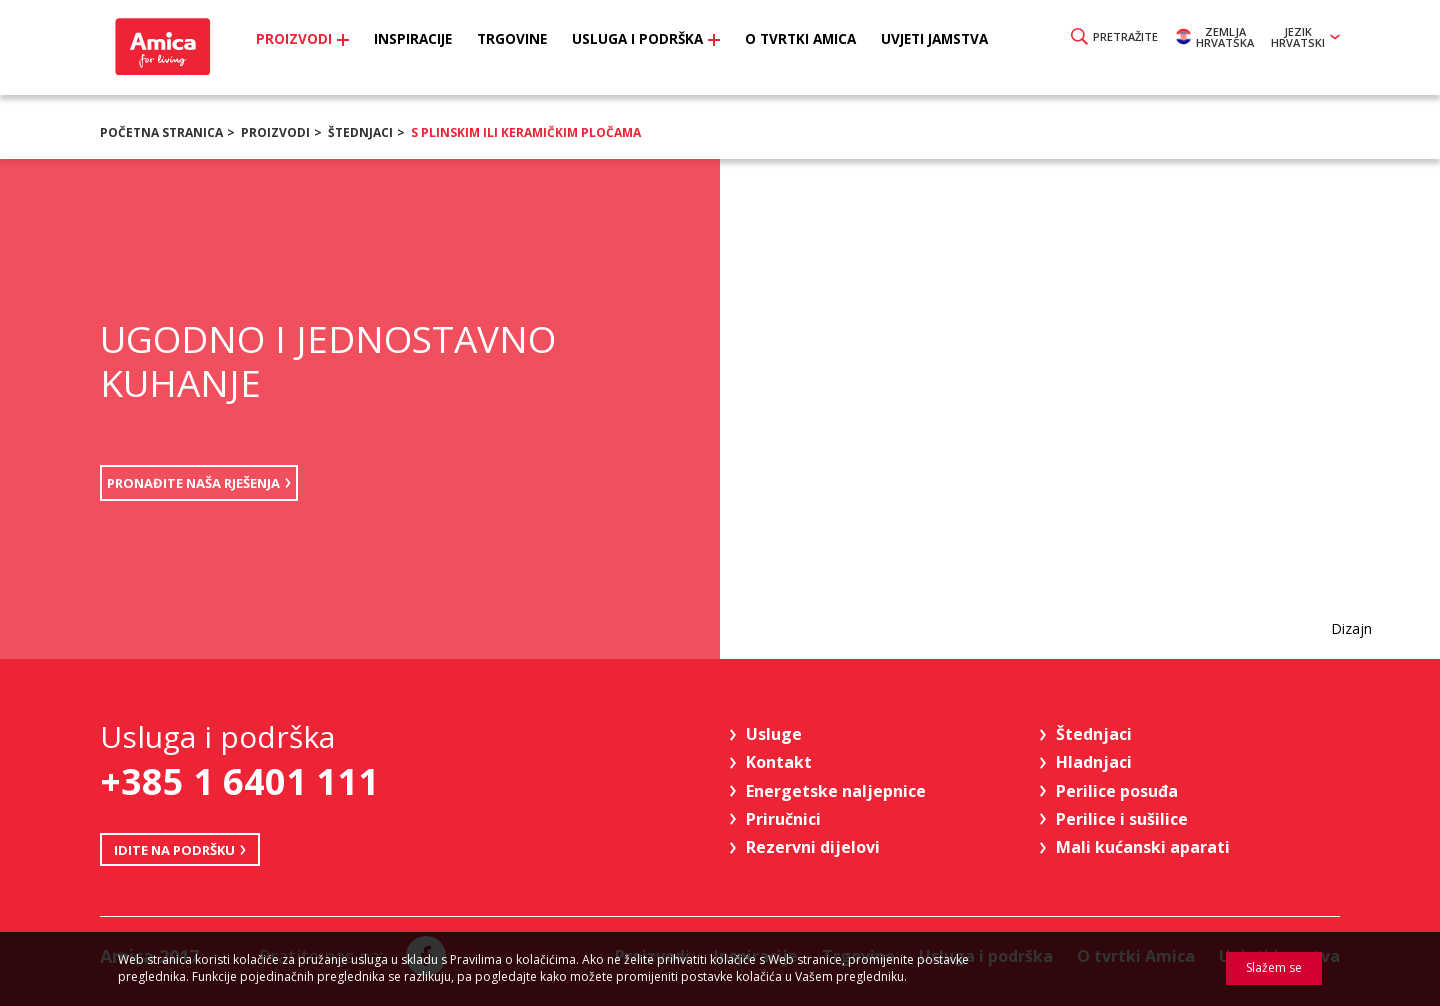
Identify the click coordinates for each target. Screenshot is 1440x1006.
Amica (172, 50)
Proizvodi (275, 132)
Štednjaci (360, 132)
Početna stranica (161, 132)
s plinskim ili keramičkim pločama (526, 132)
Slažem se (1274, 967)
